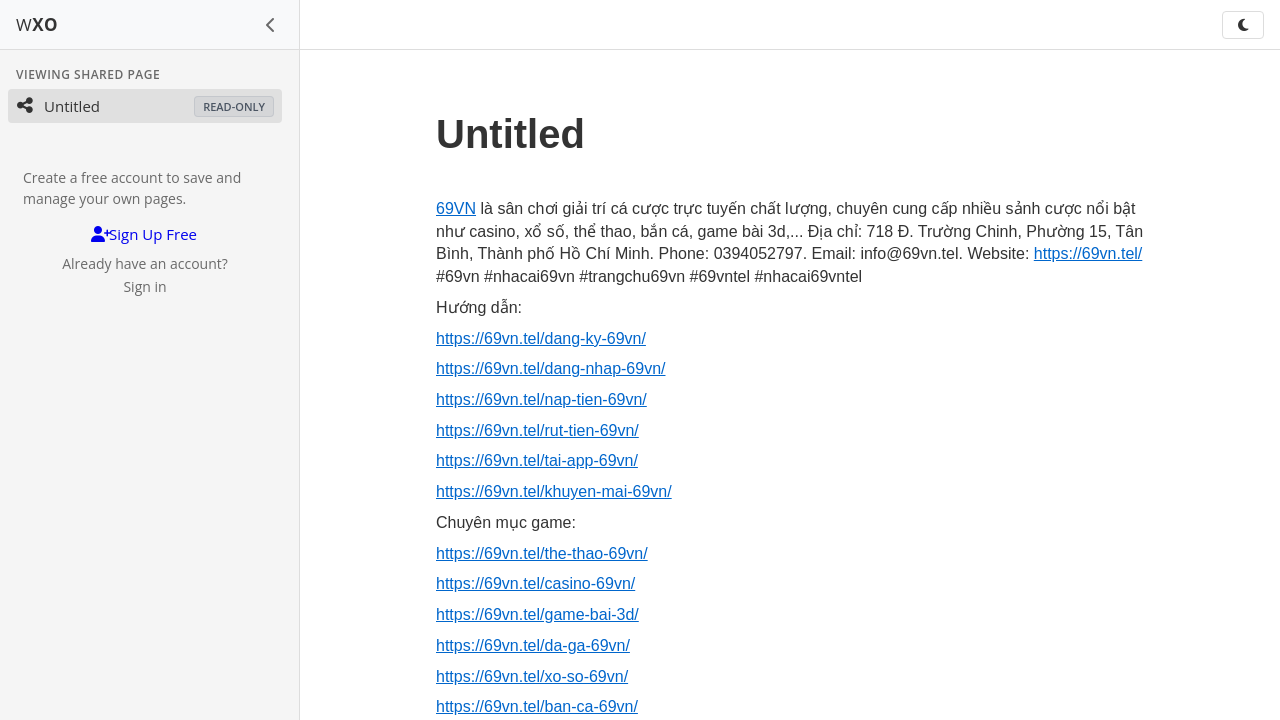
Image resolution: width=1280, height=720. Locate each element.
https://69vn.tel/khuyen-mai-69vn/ (554, 491)
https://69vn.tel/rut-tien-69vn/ (537, 430)
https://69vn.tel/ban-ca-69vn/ (537, 706)
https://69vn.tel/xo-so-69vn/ (532, 676)
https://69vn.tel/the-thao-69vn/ (542, 553)
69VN (456, 208)
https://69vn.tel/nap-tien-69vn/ (541, 399)
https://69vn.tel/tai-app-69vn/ (537, 460)
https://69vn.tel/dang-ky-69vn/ (541, 338)
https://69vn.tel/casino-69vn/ (535, 583)
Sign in (144, 286)
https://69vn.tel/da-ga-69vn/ (533, 645)
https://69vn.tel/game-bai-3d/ (537, 614)
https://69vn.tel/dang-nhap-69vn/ (551, 368)
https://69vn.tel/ (1088, 253)
